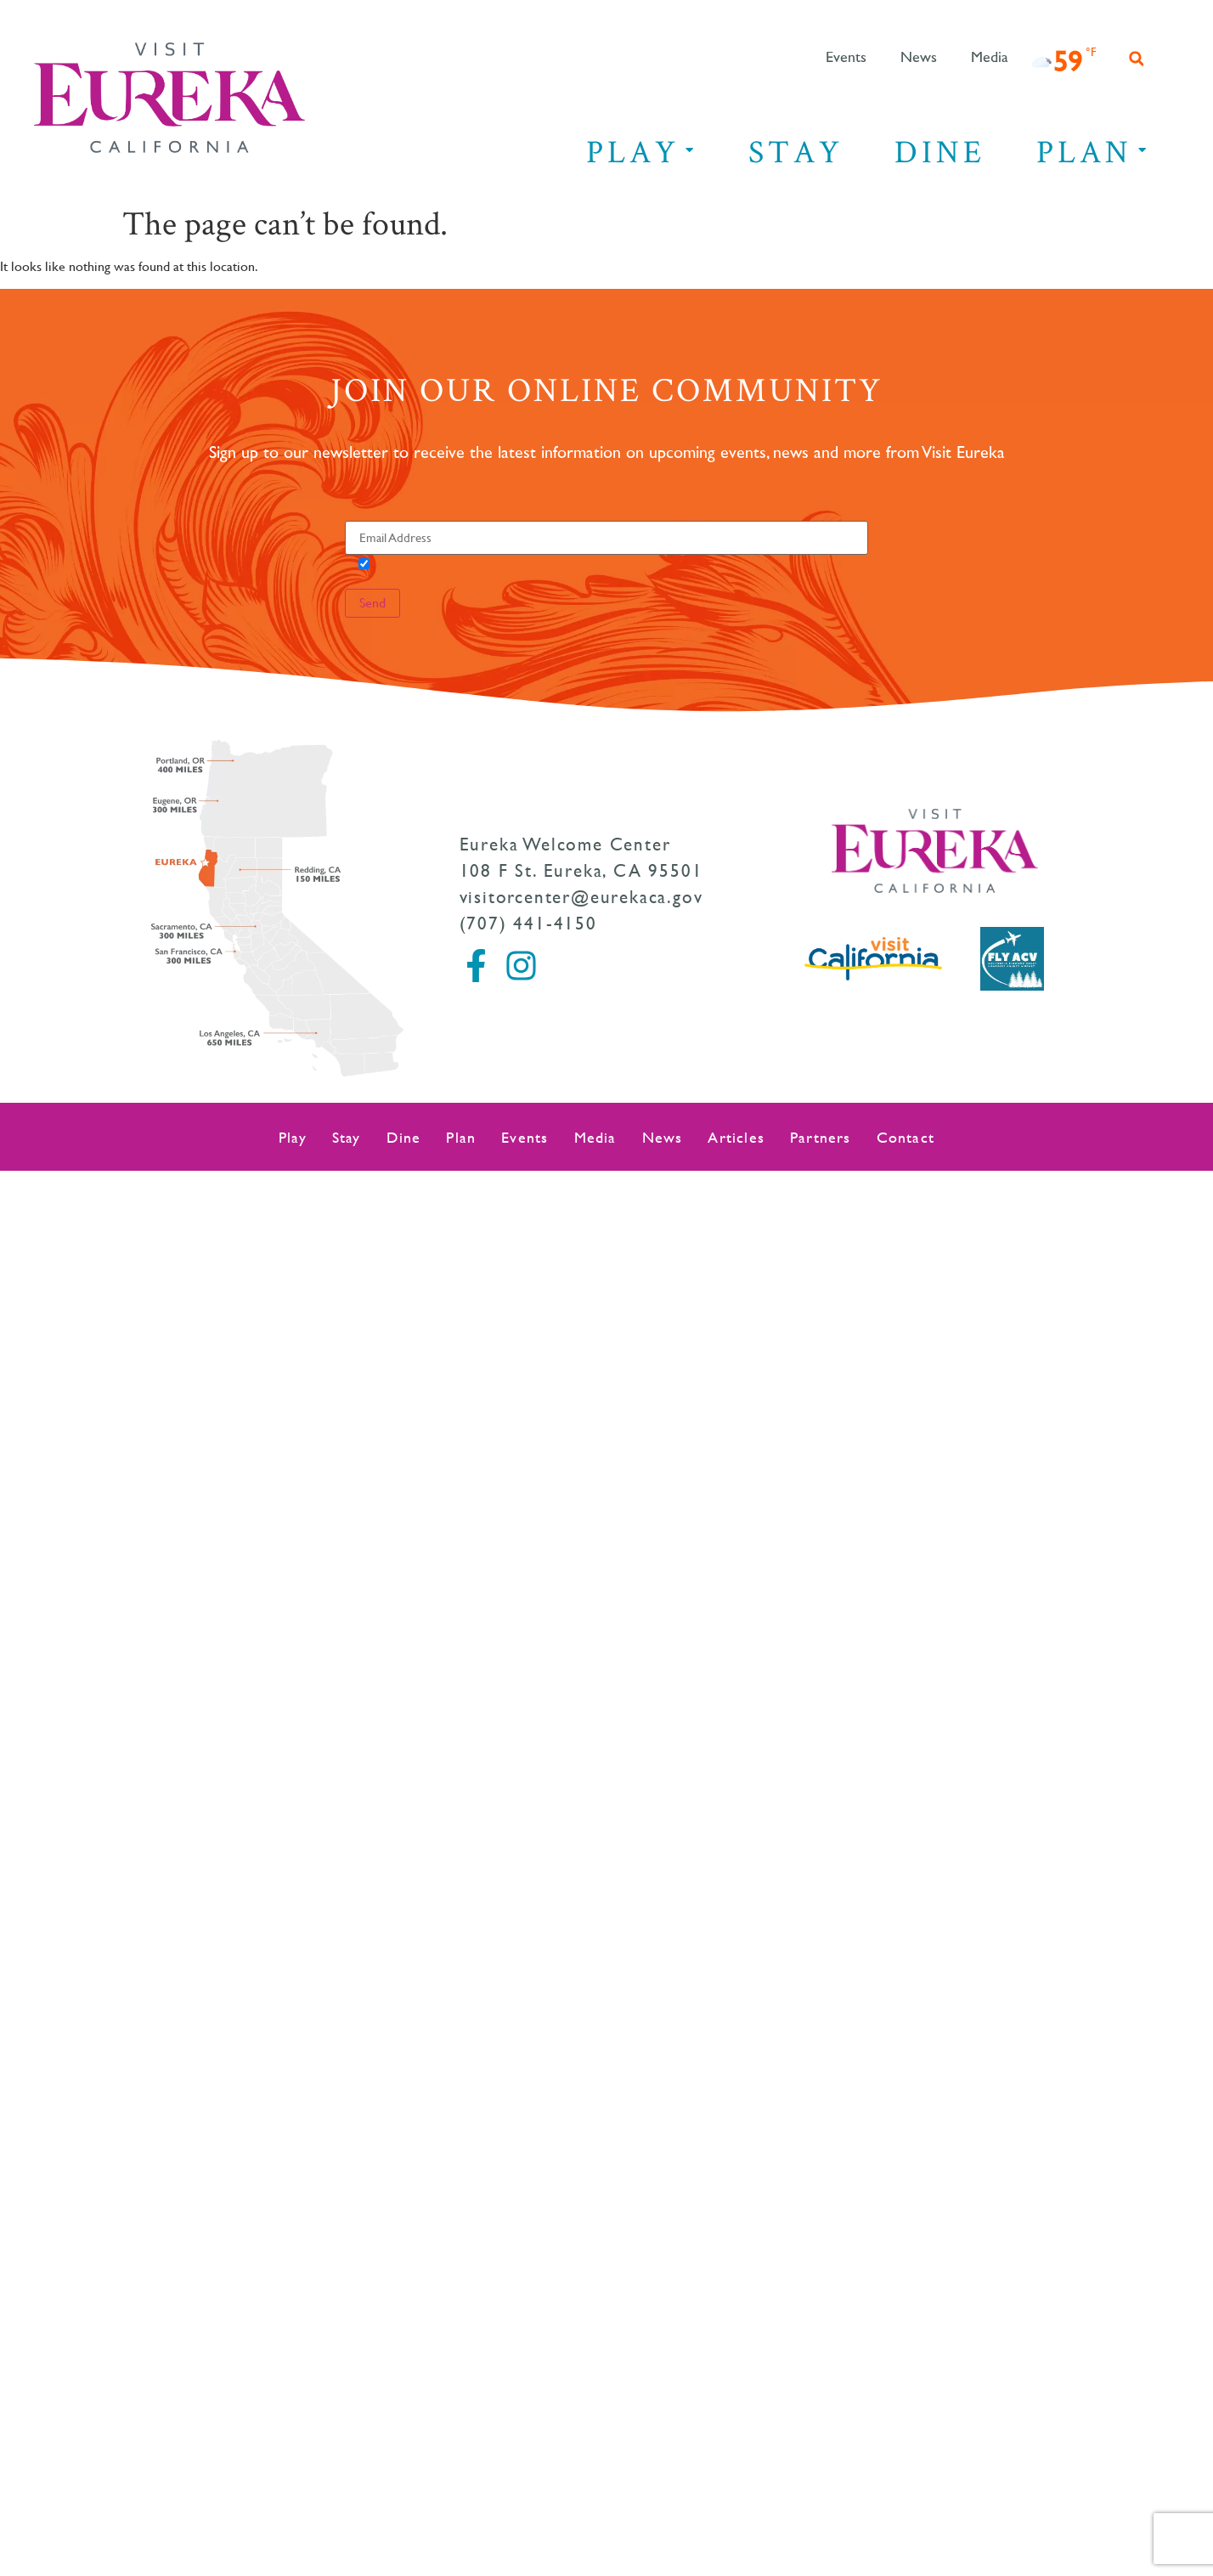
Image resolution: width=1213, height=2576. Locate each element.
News (918, 57)
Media (989, 57)
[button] (1136, 58)
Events (846, 57)
